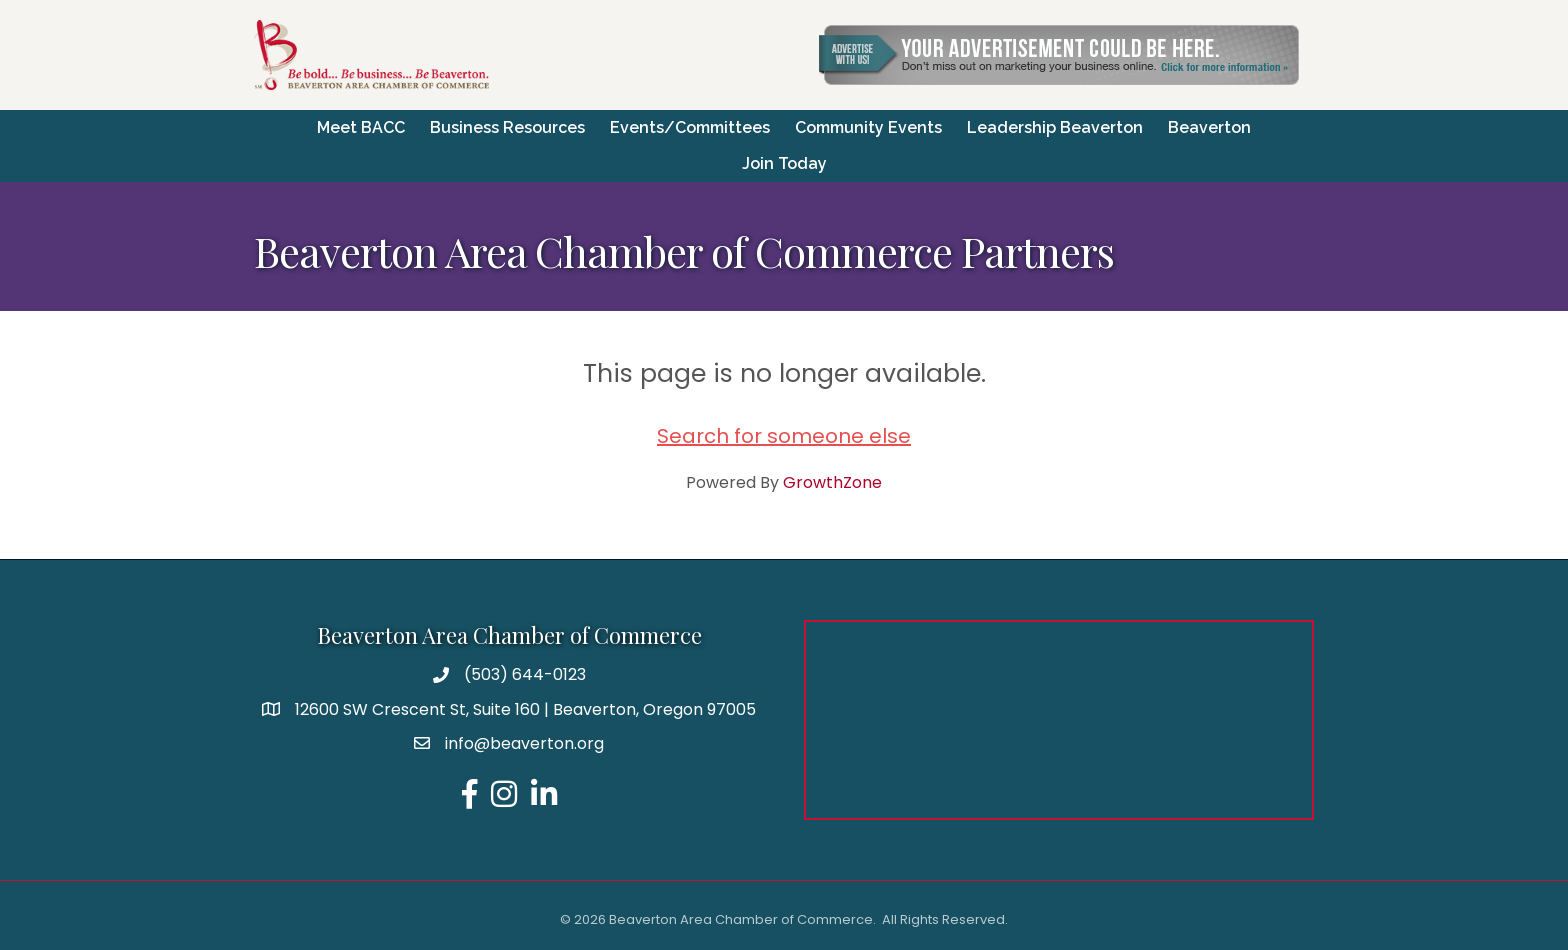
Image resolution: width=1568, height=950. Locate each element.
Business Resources (507, 127)
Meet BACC (361, 127)
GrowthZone (832, 482)
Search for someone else (784, 436)
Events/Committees (690, 127)
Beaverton (1209, 127)
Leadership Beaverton (1055, 127)
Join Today (784, 163)
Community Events (868, 127)
